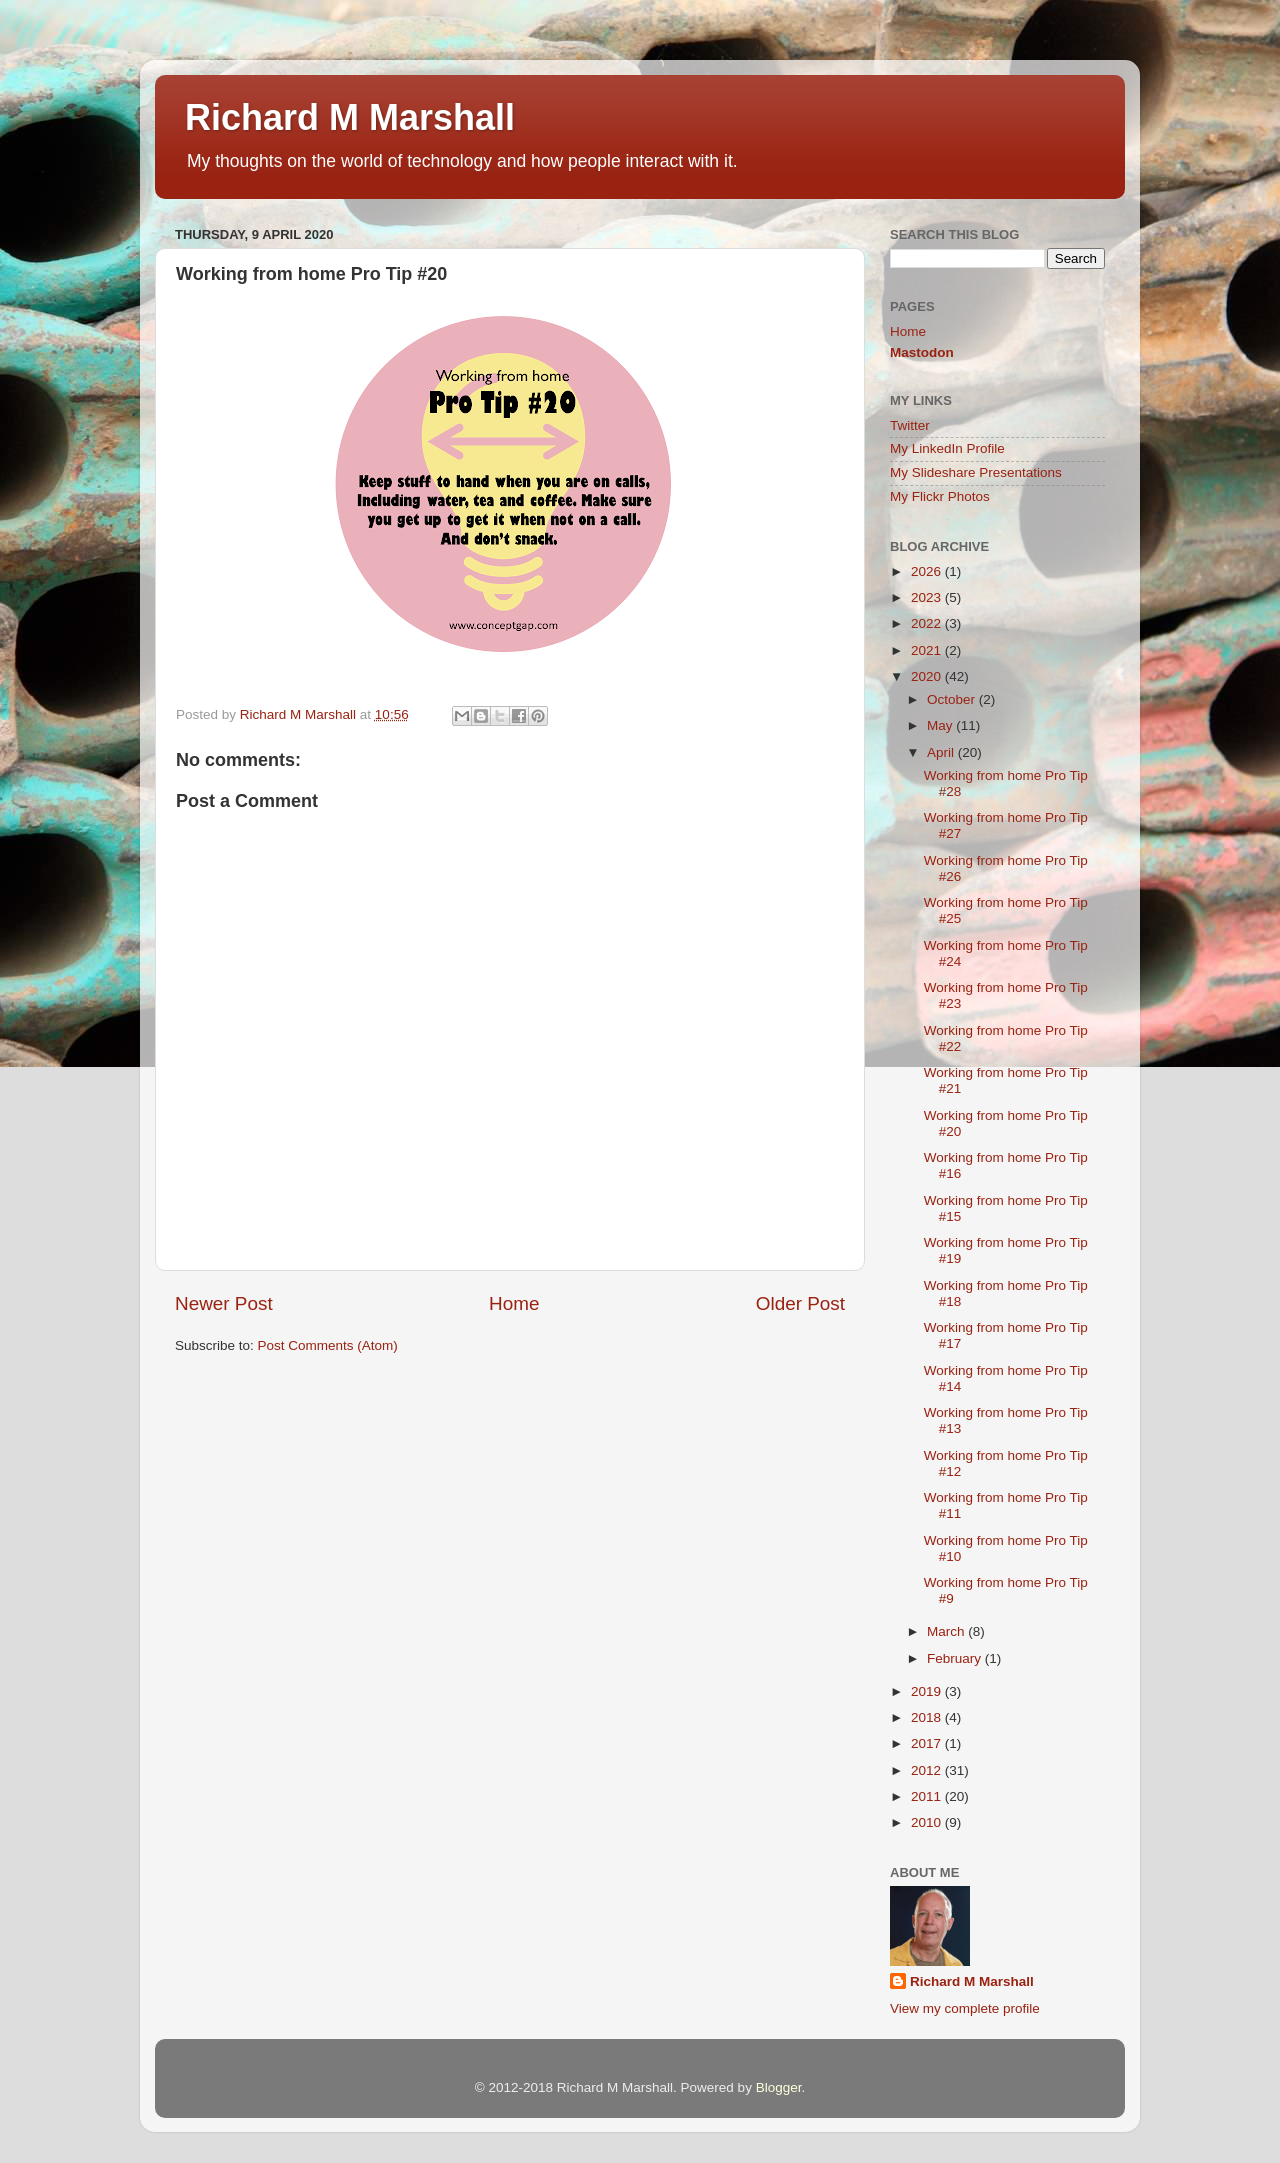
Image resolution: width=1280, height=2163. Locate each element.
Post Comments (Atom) (328, 1345)
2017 (928, 1743)
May (941, 725)
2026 (928, 571)
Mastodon (922, 352)
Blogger (779, 2087)
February (956, 1658)
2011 (928, 1796)
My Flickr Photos (940, 496)
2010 (928, 1822)
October (953, 699)
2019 (928, 1691)
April (942, 752)
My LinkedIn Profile (947, 448)
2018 (928, 1717)
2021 (928, 650)
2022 (928, 623)
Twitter (910, 425)
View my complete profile (965, 2008)
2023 (928, 597)
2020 (928, 676)
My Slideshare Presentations (976, 472)
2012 (928, 1770)
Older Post (800, 1303)
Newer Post (224, 1303)
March (947, 1631)
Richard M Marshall (350, 117)
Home (514, 1303)
